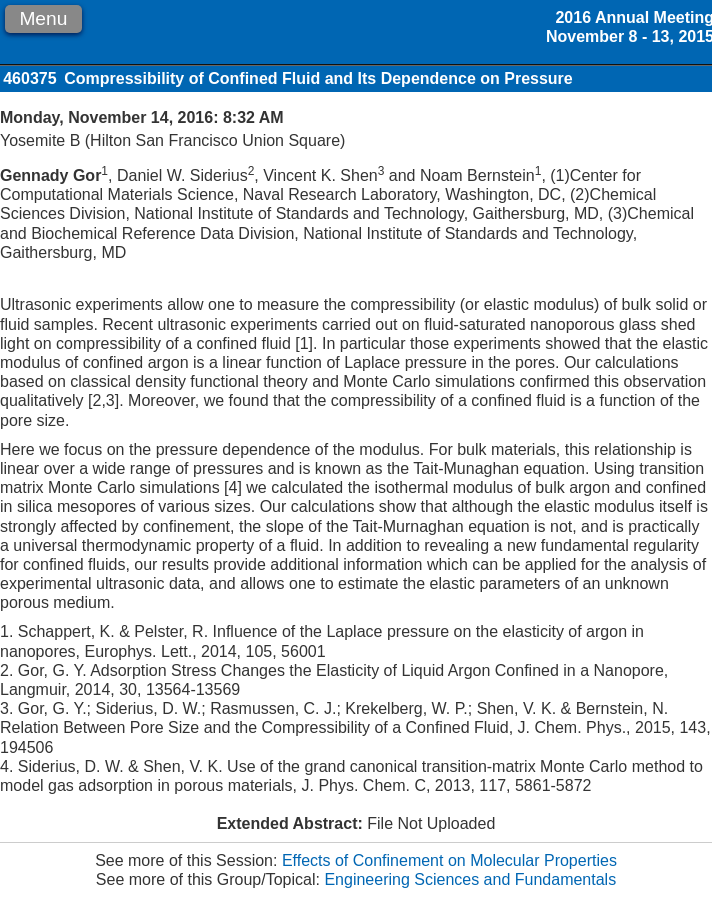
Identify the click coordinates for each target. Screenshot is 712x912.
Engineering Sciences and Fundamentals (470, 879)
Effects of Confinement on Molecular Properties (449, 860)
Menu (43, 18)
